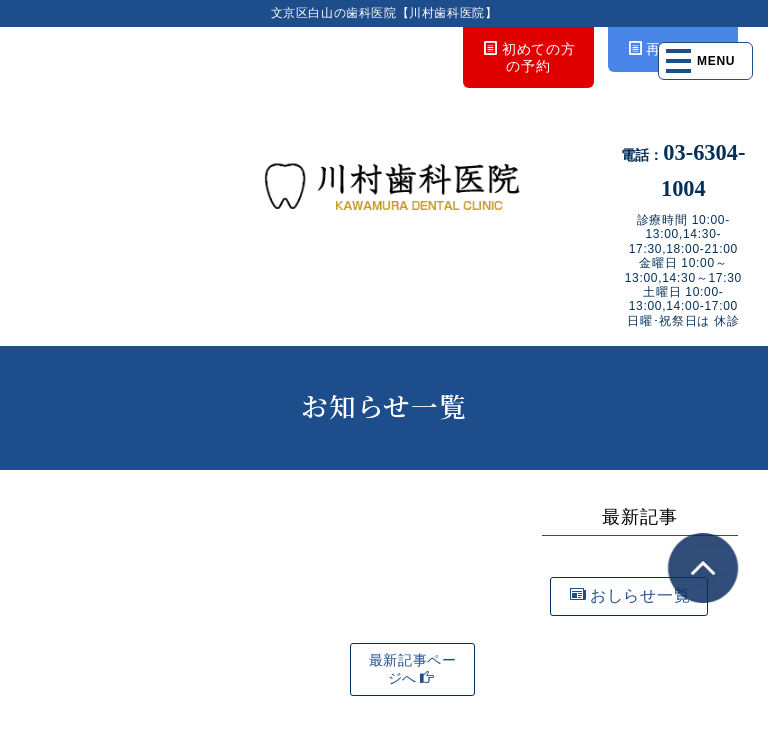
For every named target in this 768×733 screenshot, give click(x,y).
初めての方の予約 (529, 57)
